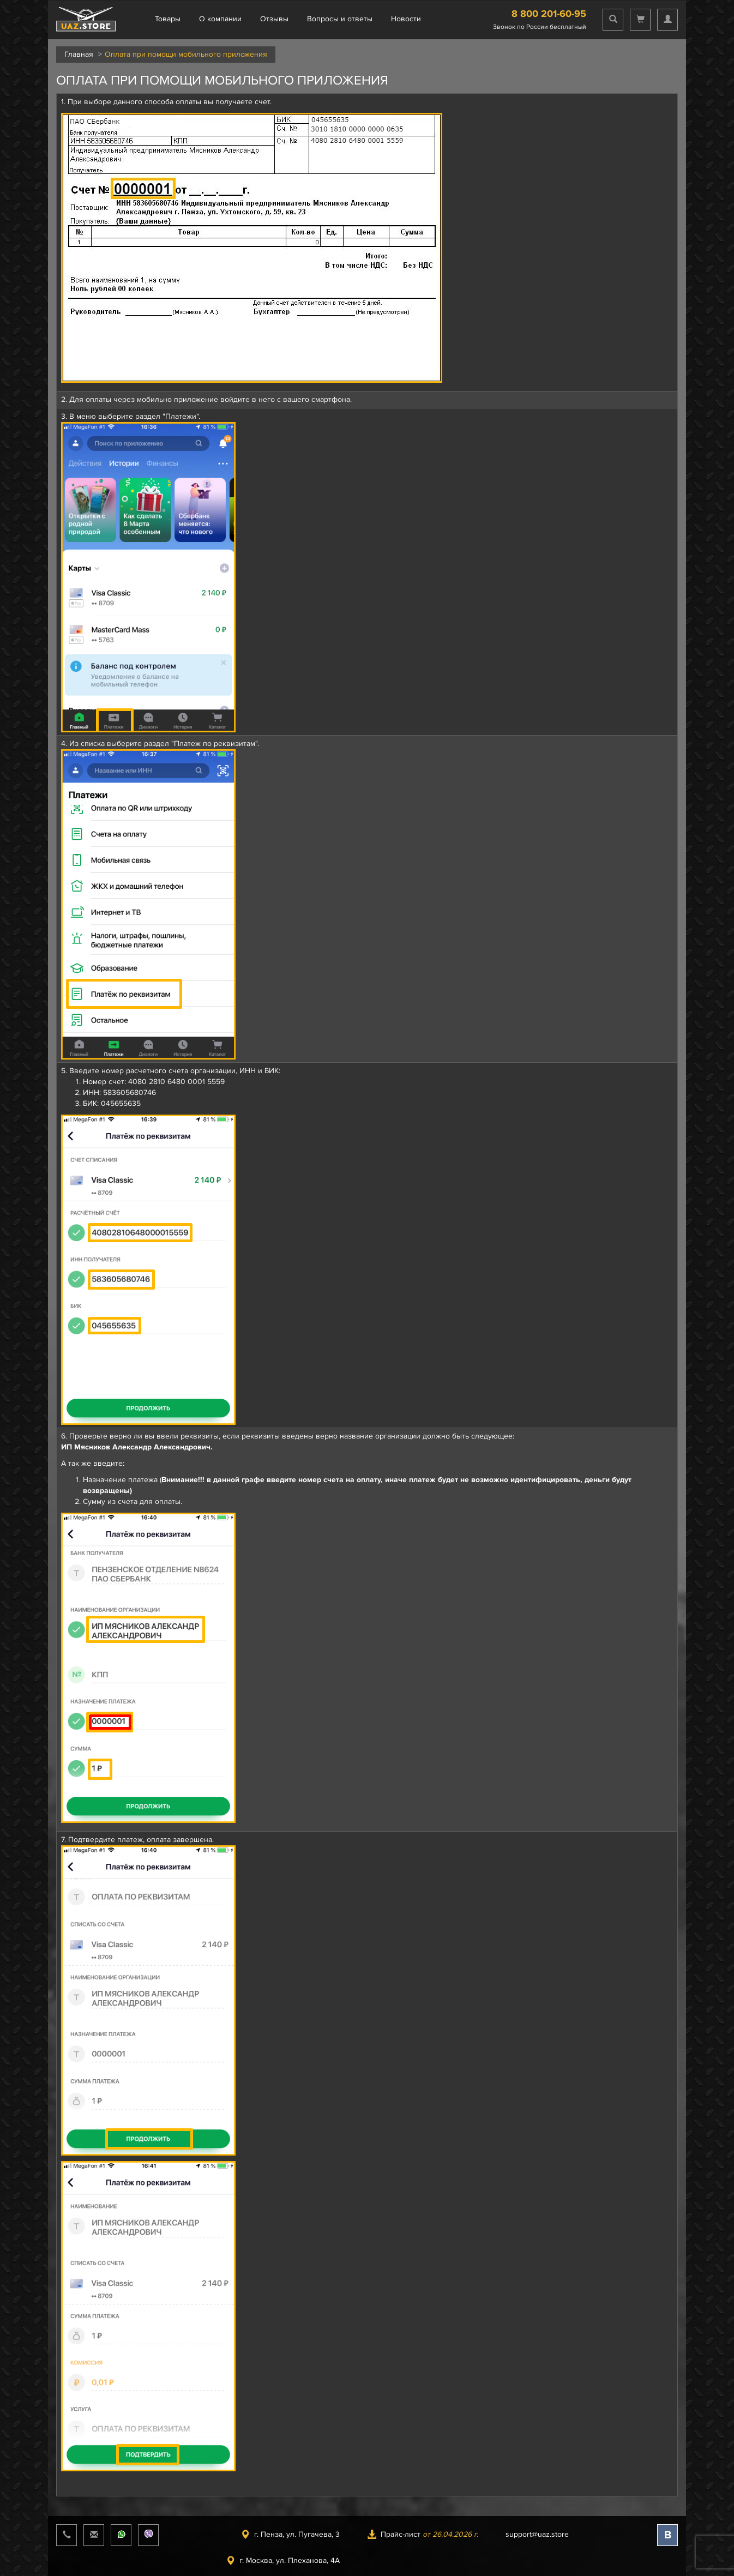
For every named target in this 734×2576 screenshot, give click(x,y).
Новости (406, 18)
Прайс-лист (422, 2534)
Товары (168, 18)
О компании (220, 18)
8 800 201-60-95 (549, 14)
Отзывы (274, 18)
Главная (78, 54)
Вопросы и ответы (339, 18)
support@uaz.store (537, 2534)
